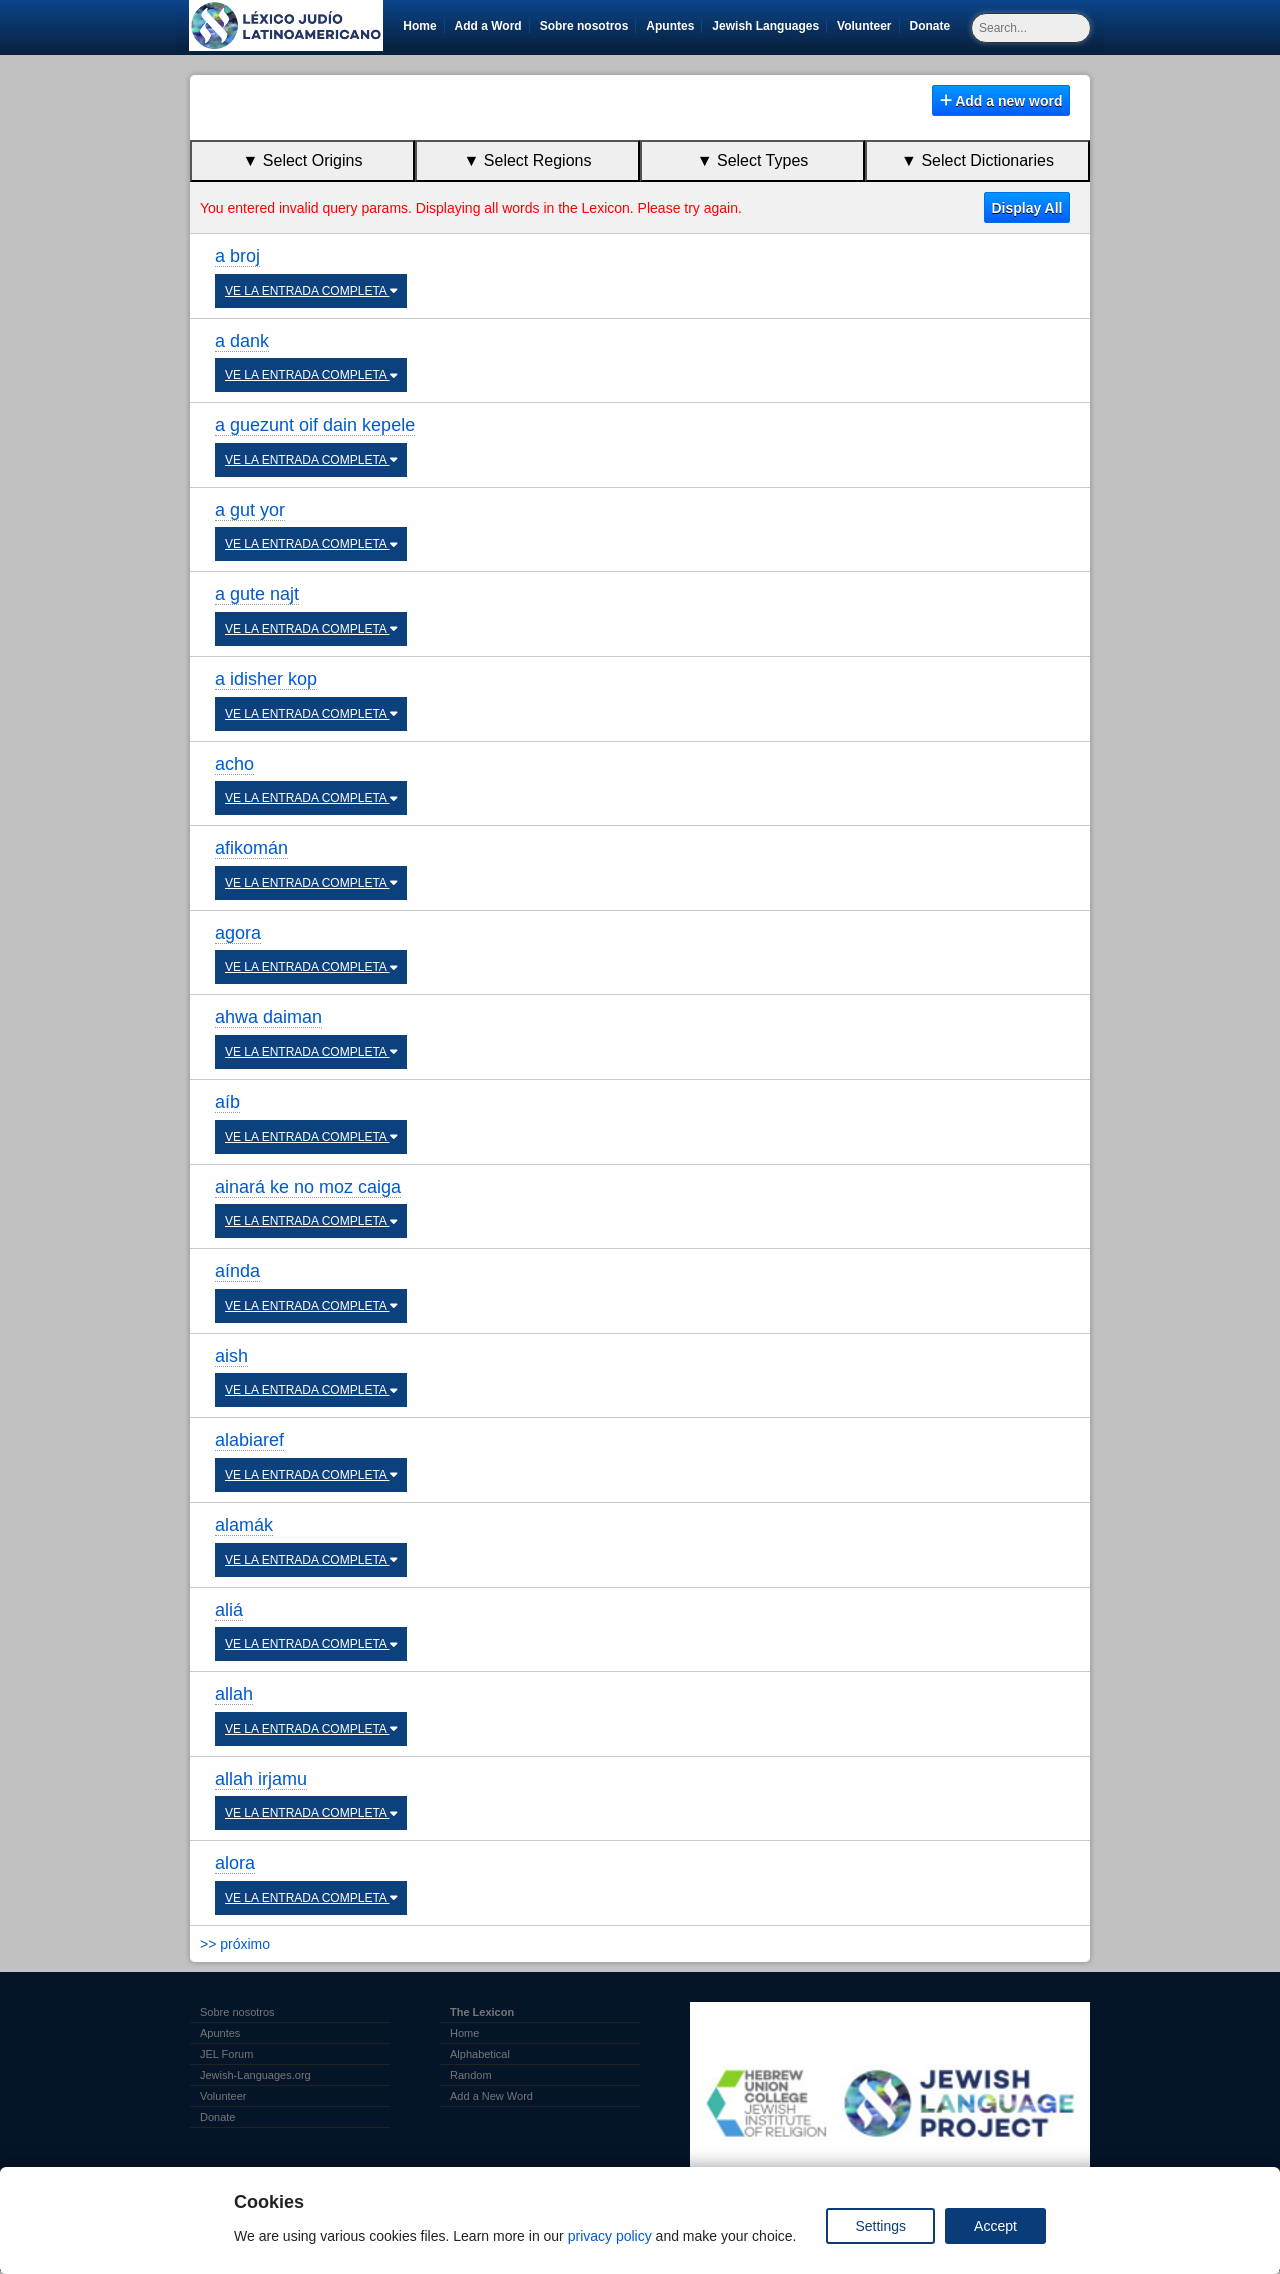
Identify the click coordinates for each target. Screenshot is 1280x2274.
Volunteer (867, 26)
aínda (237, 1271)
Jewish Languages (769, 26)
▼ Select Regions (528, 160)
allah (234, 1694)
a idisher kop (266, 679)
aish (231, 1356)
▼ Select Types (753, 160)
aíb (227, 1102)
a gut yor (250, 510)
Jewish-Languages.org (255, 2075)
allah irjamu (261, 1779)
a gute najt (257, 594)
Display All (1026, 208)
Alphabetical (480, 2054)
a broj (237, 256)
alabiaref (249, 1440)
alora (235, 1863)
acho (234, 764)
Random (471, 2075)
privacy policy (610, 2236)
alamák (244, 1525)
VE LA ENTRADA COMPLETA (311, 291)
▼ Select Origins (303, 160)
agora (238, 933)
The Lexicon (482, 2012)
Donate (934, 26)
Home (419, 26)
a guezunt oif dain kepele (315, 425)
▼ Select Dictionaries (977, 160)
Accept (995, 2226)
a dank (242, 341)
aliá (229, 1610)
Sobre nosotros (584, 26)
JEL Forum (226, 2054)
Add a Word (488, 26)
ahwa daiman (268, 1017)
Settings (880, 2226)
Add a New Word (491, 2096)
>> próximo (235, 1944)
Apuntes (670, 26)
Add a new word (1001, 101)
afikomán (251, 848)
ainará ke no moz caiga (308, 1187)
